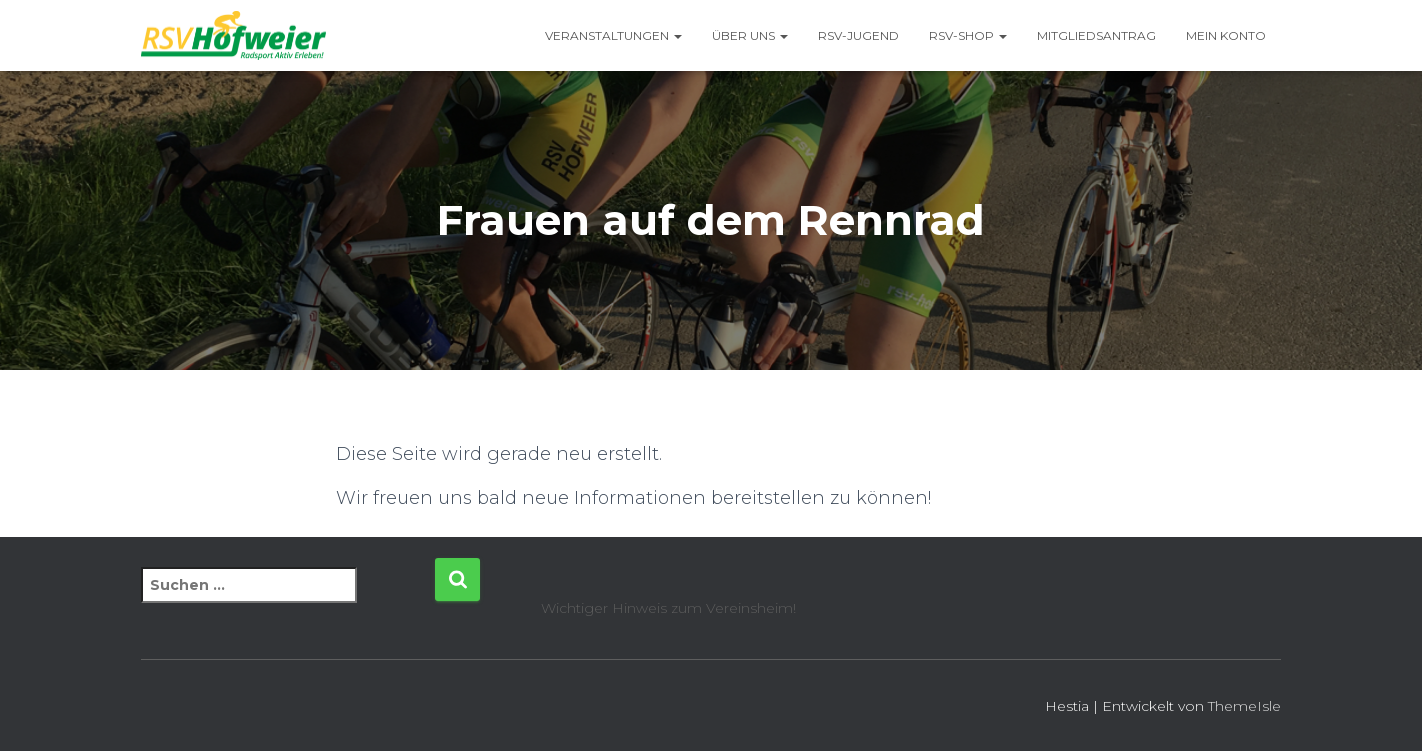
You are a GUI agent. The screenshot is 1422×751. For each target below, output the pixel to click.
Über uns (750, 35)
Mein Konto (1226, 35)
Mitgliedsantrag (1096, 35)
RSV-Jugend (858, 35)
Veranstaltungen (613, 35)
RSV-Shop (968, 35)
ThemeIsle (1244, 706)
